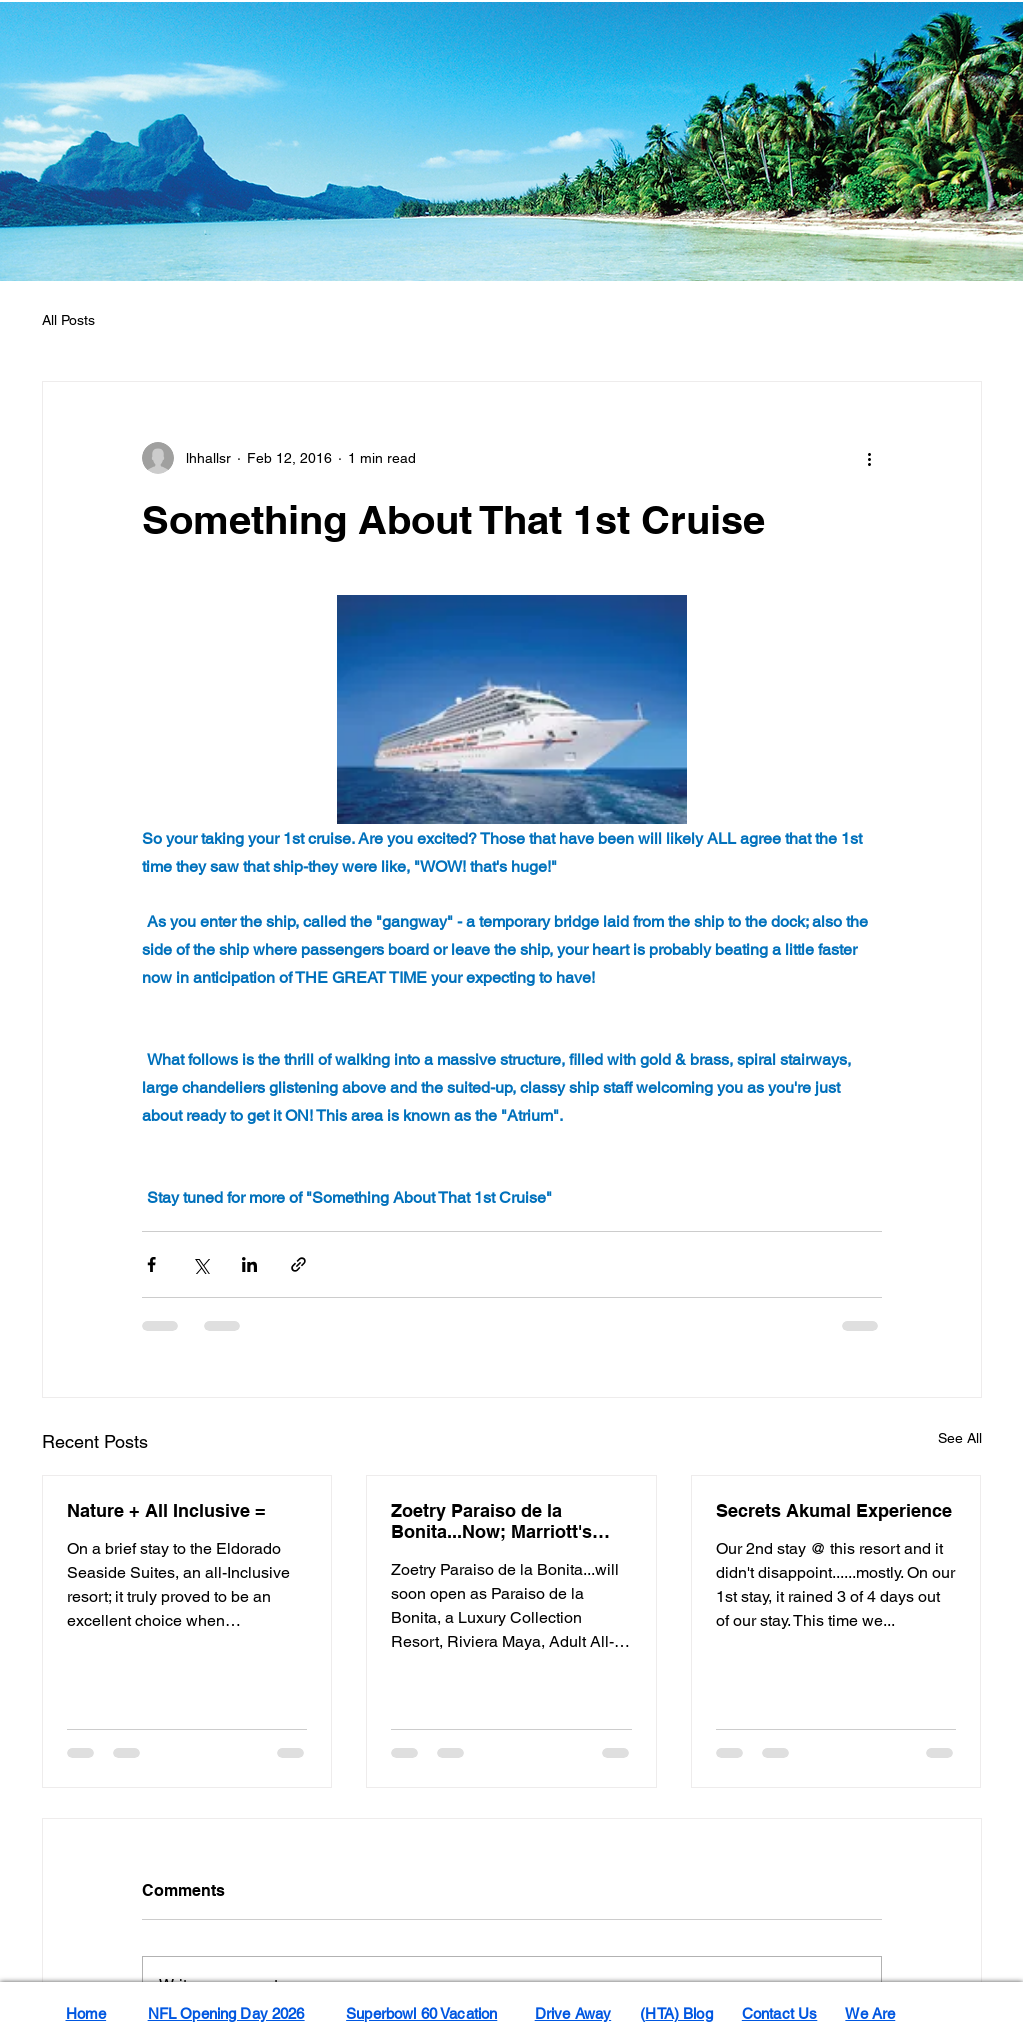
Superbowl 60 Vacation (421, 2013)
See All (960, 1438)
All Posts (68, 320)
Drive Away (573, 2013)
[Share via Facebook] (151, 1264)
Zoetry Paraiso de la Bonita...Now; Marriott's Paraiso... (491, 1521)
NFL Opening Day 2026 (226, 2013)
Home (86, 2013)
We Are (870, 2013)
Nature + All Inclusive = (166, 1510)
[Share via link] (298, 1264)
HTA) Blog (678, 2013)
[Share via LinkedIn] (249, 1264)
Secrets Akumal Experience (834, 1510)
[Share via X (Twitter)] (200, 1264)
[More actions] (870, 458)
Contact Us (780, 2013)
